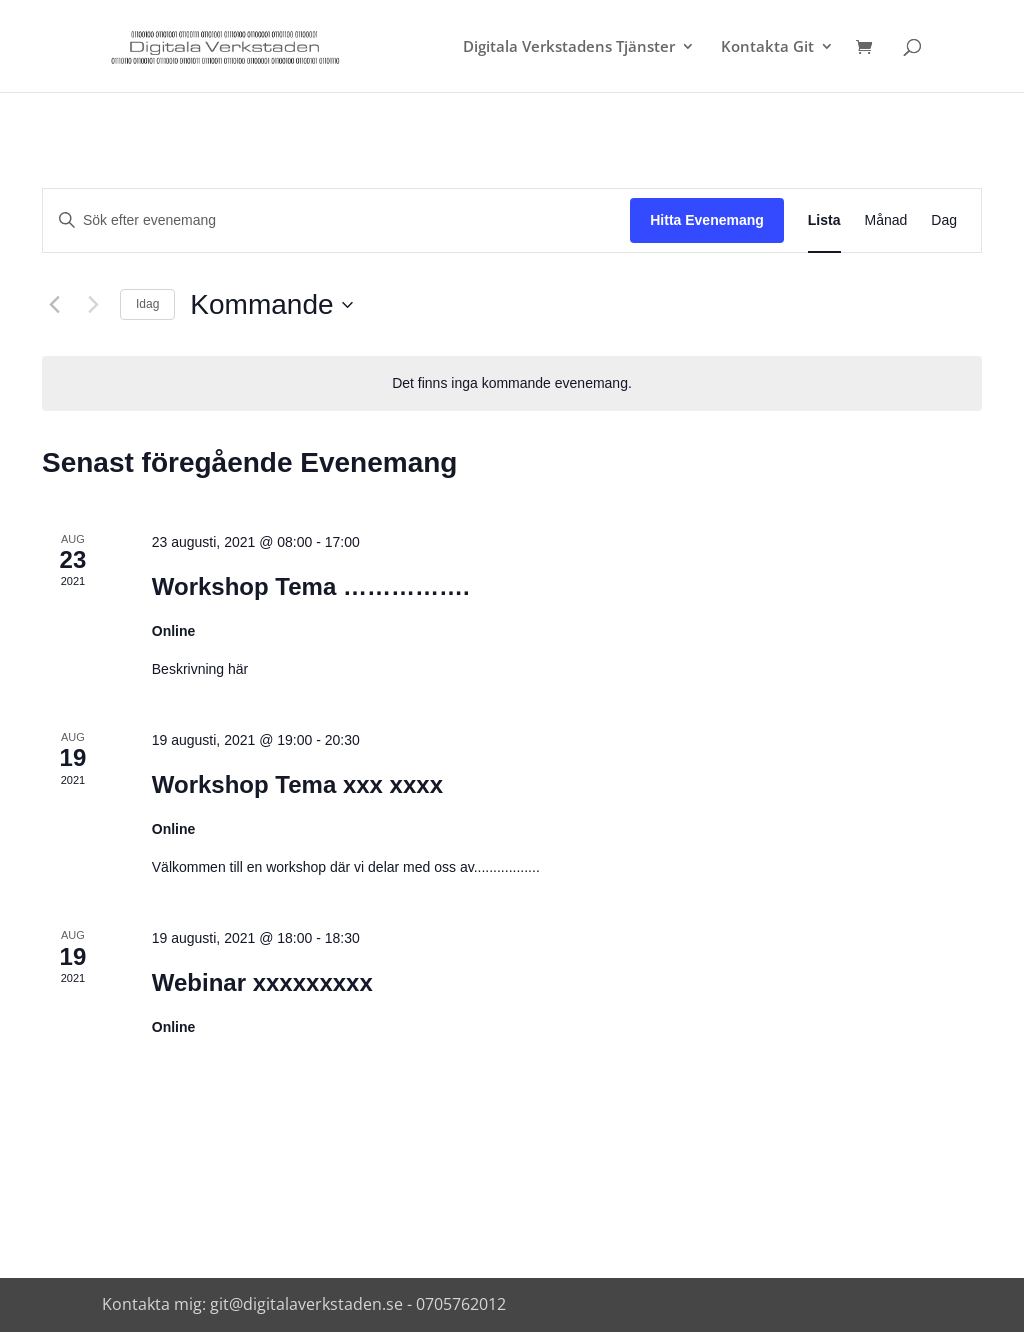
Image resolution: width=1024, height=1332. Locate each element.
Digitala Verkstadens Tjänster (569, 47)
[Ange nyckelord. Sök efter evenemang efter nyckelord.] (336, 220)
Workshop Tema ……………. (311, 586)
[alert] (512, 383)
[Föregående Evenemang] (54, 305)
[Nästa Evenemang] (93, 305)
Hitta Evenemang (707, 220)
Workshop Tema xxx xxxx (297, 784)
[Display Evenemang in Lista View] (824, 220)
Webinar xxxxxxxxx (262, 982)
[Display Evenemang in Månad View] (886, 220)
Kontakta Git (767, 47)
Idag (147, 304)
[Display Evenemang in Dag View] (944, 220)
